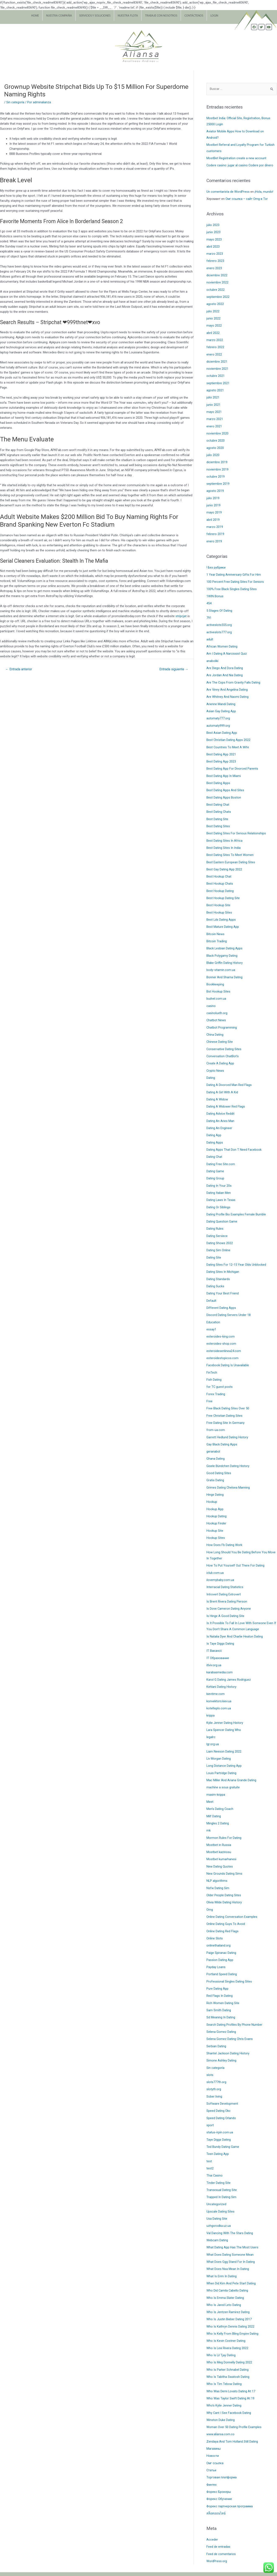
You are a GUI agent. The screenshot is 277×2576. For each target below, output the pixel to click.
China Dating (215, 1021)
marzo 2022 (214, 338)
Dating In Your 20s (219, 1170)
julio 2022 (212, 309)
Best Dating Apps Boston (223, 788)
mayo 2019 (214, 507)
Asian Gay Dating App (221, 703)
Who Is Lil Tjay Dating (221, 2320)
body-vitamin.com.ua (220, 957)
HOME (35, 15)
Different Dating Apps (221, 1290)
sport (210, 2094)
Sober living (214, 2066)
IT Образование (217, 1635)
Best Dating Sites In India (223, 837)
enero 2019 (214, 536)
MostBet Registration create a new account (236, 158)
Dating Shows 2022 (219, 1226)
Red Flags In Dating (219, 1967)
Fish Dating (214, 1360)
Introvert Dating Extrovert (223, 1572)
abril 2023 (213, 246)
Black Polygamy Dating (221, 943)
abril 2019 (213, 514)
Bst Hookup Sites (218, 979)
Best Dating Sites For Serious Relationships (236, 823)
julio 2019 (212, 493)
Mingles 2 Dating (217, 1797)
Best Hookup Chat (219, 865)
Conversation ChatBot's (222, 1042)
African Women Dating (221, 639)
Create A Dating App (220, 1049)
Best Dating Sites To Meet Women (230, 844)
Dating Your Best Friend (222, 1276)
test (209, 2129)
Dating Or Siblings (218, 1191)
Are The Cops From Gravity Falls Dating (233, 675)
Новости (212, 2419)
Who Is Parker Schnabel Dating (227, 2335)
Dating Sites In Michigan (222, 1254)
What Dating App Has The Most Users (232, 2214)
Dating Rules (214, 1212)
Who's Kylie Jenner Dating (223, 2370)
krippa (210, 1691)
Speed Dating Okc (218, 2080)
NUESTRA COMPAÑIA (59, 15)
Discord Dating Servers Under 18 (228, 1297)
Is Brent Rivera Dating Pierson (226, 1579)
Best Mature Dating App (222, 915)
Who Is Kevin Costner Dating (226, 2306)
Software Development (222, 2073)
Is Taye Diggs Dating (220, 1620)
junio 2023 (213, 231)
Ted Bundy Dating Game (222, 2115)
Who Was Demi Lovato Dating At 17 (230, 2356)
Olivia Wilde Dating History (224, 1875)
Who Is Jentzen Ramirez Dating (228, 2278)
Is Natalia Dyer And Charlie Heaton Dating (234, 1613)
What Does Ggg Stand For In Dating (230, 2229)
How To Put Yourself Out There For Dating (235, 1544)
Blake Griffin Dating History (224, 950)
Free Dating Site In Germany (225, 1403)
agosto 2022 (215, 302)
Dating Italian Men (218, 1177)
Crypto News (215, 1057)
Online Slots (214, 1910)
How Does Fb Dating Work (224, 1523)
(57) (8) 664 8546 (125, 2563)
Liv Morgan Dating (218, 1734)
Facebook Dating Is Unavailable (227, 1346)
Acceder (212, 2502)
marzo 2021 (214, 415)
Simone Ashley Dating (221, 2031)
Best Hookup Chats (219, 873)
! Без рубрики (216, 562)
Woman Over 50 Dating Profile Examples (234, 2391)
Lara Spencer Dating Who (223, 1705)
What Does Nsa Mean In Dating (227, 2235)
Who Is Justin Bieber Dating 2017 (229, 2285)
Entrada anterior (18, 669)
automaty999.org (218, 717)
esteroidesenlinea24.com (223, 1332)
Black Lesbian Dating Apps (224, 936)
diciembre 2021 (216, 359)
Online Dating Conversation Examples (232, 1889)
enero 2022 (214, 352)
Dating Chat (214, 1141)
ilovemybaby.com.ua (220, 1558)
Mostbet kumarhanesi (221, 1833)
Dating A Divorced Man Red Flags (229, 1071)
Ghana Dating (215, 1438)
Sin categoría (15, 102)
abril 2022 (213, 330)
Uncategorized (216, 2172)
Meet (209, 1776)
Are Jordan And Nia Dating (224, 668)
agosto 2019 (215, 486)
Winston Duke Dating (220, 2384)
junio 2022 (213, 316)
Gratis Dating (215, 1459)
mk (208, 1804)
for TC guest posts (219, 1368)
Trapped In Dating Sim (221, 2165)
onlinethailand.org (218, 1917)
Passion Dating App (219, 1932)
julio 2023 (212, 224)
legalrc (210, 1712)
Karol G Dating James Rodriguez (228, 1656)
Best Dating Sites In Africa (224, 830)
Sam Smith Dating (218, 1981)
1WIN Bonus (214, 590)
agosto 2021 (215, 387)
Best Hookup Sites (219, 901)
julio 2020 (212, 451)
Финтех (211, 2448)
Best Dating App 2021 (221, 745)
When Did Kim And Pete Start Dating (231, 2250)
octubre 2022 (215, 288)
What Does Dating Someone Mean (230, 2221)
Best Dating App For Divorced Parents (232, 759)
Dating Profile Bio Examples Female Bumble (236, 1198)
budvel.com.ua (216, 986)
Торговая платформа (221, 2441)
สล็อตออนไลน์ (216, 2476)
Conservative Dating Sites (224, 1035)
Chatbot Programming (221, 1014)
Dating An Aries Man (220, 1106)
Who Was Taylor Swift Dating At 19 (230, 2363)
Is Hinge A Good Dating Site (225, 1593)
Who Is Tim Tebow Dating (224, 2349)
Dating (210, 1063)
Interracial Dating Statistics (224, 1565)
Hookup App (214, 1488)
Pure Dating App (217, 1960)
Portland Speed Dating (221, 1946)
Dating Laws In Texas (221, 1184)
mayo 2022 (214, 323)
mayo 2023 (214, 238)
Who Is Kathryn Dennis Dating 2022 (230, 2292)
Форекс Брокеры (218, 2455)
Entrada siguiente (173, 669)
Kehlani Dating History (221, 1663)
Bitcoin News (215, 922)
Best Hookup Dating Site (223, 887)
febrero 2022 (215, 344)
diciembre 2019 (216, 458)
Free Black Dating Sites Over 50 (227, 1389)
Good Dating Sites (218, 1452)
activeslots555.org (219, 618)
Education (213, 1304)
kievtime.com (215, 1670)
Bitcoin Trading (216, 929)
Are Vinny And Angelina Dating (227, 682)
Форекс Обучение (219, 2462)
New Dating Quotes (219, 1840)
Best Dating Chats (218, 802)
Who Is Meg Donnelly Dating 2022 (229, 2327)
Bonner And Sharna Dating (224, 965)
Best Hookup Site (218, 894)
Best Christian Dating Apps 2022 (228, 731)
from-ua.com (215, 1410)
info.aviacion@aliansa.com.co (213, 2563)
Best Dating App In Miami (223, 767)
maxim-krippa (215, 1769)
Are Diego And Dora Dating (224, 661)
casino (211, 993)
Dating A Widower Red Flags (225, 1092)
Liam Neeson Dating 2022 (224, 1726)
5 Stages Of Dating (219, 604)
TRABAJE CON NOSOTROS (161, 15)
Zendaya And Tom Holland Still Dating (232, 2405)
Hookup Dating (216, 1495)
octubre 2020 (215, 436)
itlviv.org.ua (213, 1642)
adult (209, 632)
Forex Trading (215, 1375)
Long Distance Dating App (224, 1741)
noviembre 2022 (217, 281)
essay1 (211, 1311)
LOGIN (214, 15)
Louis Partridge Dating (221, 1748)
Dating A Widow (217, 1085)
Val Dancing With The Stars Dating (229, 2200)
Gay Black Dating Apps (221, 1424)
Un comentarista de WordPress (228, 191)
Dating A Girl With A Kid (222, 1078)
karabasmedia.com (219, 1649)
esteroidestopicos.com (222, 1339)
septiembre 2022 (217, 295)
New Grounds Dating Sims (224, 1847)
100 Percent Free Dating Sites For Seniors (235, 576)
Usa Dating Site (216, 2186)
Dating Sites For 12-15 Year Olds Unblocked (236, 1247)
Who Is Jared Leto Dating (223, 2271)
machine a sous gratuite (223, 1762)
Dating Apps (214, 1127)
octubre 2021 (215, 373)
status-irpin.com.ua (219, 2101)
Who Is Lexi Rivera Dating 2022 (227, 2313)
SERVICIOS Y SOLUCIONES (95, 15)
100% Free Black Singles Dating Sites (231, 583)
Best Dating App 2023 (221, 752)
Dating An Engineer (219, 1113)
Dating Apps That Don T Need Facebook (234, 1134)
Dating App (213, 1120)
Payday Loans (216, 1939)
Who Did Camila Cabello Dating (227, 2257)
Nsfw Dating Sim (217, 1861)
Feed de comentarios (221, 2516)
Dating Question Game (221, 1205)
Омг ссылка (214, 2427)
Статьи (211, 2433)
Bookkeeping (215, 972)
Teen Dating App (217, 2122)
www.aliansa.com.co (220, 2398)
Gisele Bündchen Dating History (227, 1445)
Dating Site (213, 1240)
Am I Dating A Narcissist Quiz (226, 646)
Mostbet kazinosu (218, 1826)
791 (208, 611)
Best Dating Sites (218, 816)
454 (208, 597)
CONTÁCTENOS (193, 15)
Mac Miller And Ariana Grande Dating (231, 1755)
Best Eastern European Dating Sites (230, 851)
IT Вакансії (214, 1628)
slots (209, 2045)
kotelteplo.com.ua (218, 1684)
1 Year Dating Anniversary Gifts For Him (233, 569)
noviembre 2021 (217, 366)
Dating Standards (218, 1261)
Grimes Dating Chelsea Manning (228, 1466)
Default (211, 1283)
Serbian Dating (216, 2016)
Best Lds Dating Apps (221, 908)
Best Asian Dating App (221, 724)
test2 (210, 2137)
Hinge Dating (215, 1474)
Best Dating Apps (218, 774)
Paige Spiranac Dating (221, 1924)
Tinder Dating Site (218, 2151)
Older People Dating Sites (223, 1868)
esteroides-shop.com (221, 1325)
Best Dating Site (217, 809)
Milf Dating (213, 1790)
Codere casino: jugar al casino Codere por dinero (240, 165)
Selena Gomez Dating (221, 2002)
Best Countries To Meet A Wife (227, 738)
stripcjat (181, 616)
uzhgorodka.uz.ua (218, 2193)
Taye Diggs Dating (218, 2108)
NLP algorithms (217, 1854)
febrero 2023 (215, 260)
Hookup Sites (215, 1516)
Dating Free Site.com (220, 1148)
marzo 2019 (214, 521)
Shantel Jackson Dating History (227, 2023)
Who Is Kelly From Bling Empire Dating (232, 2299)
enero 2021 (214, 422)
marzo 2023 (214, 253)
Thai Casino (214, 2144)
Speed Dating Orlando (221, 2087)
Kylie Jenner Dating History (224, 1698)
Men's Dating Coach (219, 1783)
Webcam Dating (217, 2207)
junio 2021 (213, 401)
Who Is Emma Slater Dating (225, 2264)
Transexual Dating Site (221, 2158)
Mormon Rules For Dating (223, 1811)
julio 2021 (212, 394)
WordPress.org (216, 2523)
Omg (209, 1882)
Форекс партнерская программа (229, 2469)
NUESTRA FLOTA (128, 15)
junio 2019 (213, 500)
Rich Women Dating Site (222, 1974)
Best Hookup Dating (220, 880)
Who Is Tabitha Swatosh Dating (227, 2342)
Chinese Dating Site (219, 1028)
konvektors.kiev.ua (218, 1677)
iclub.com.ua (215, 1550)
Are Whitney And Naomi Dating (227, 689)
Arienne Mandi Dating (220, 696)
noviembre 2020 (217, 429)
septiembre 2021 (217, 380)
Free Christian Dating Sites (224, 1396)
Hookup (211, 1481)
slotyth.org (213, 2059)
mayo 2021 (214, 408)
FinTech (211, 1353)
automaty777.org (218, 710)
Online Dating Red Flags (222, 1903)
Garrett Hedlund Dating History (227, 1417)
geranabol (213, 1431)
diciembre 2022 (216, 274)
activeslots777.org (219, 625)
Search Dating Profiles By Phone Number (234, 1995)
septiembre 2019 (217, 479)
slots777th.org (216, 2052)
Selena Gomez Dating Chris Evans (229, 2009)
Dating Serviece (217, 1219)
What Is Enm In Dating (221, 2243)
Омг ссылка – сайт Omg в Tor (246, 198)
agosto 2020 (215, 444)
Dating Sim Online (218, 1233)
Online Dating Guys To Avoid (225, 1896)
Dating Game (215, 1155)
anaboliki (212, 653)
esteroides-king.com (220, 1318)
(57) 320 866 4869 (101, 2563)
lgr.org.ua (212, 1720)
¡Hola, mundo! (264, 191)
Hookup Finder (216, 1502)
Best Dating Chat (217, 795)
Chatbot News (216, 1007)
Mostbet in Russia (218, 1818)
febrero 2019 (215, 528)
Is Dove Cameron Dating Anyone (228, 1586)
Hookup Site (214, 1509)
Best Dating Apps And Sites (225, 781)
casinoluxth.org (216, 1000)
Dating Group (215, 1163)
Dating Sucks (215, 1269)
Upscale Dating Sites (220, 2179)
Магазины (213, 2412)
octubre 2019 (215, 472)
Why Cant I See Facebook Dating (228, 2377)
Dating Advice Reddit (220, 1099)
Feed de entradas (218, 2509)
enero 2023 (214, 267)
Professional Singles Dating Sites (229, 1953)
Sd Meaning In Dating (220, 1988)
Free (209, 1382)
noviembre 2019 (217, 465)
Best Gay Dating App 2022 (224, 859)
